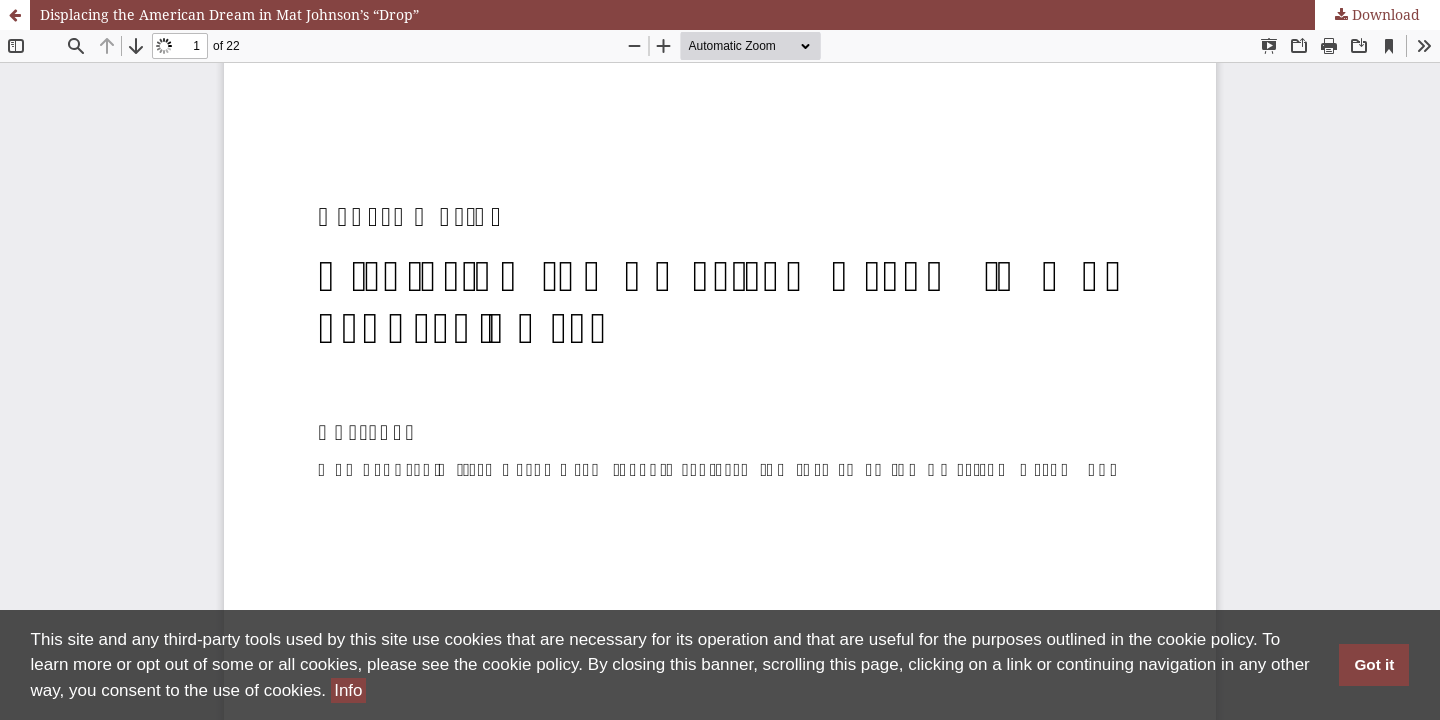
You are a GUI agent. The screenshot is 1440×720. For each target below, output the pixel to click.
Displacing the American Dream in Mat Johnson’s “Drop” (229, 14)
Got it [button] (1374, 664)
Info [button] (348, 690)
